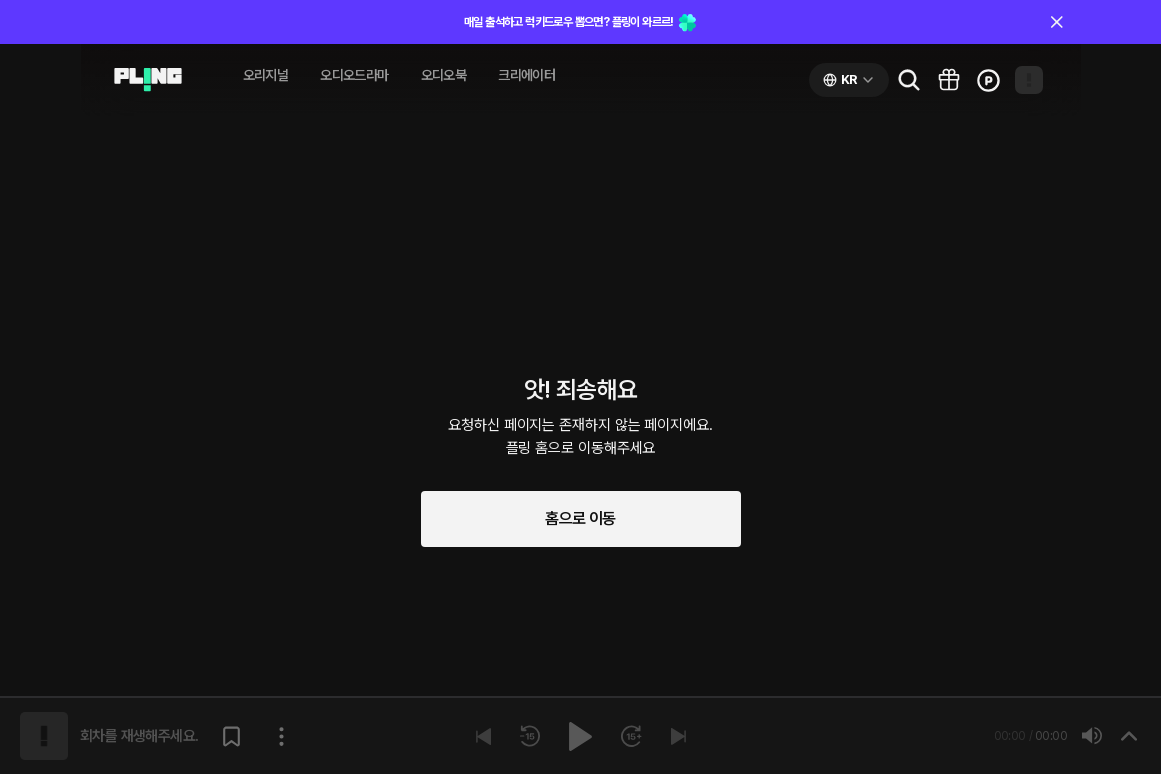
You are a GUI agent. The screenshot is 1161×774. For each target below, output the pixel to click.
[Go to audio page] (148, 80)
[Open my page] (1029, 80)
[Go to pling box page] (949, 80)
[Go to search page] (909, 80)
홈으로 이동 (580, 518)
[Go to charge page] (989, 80)
